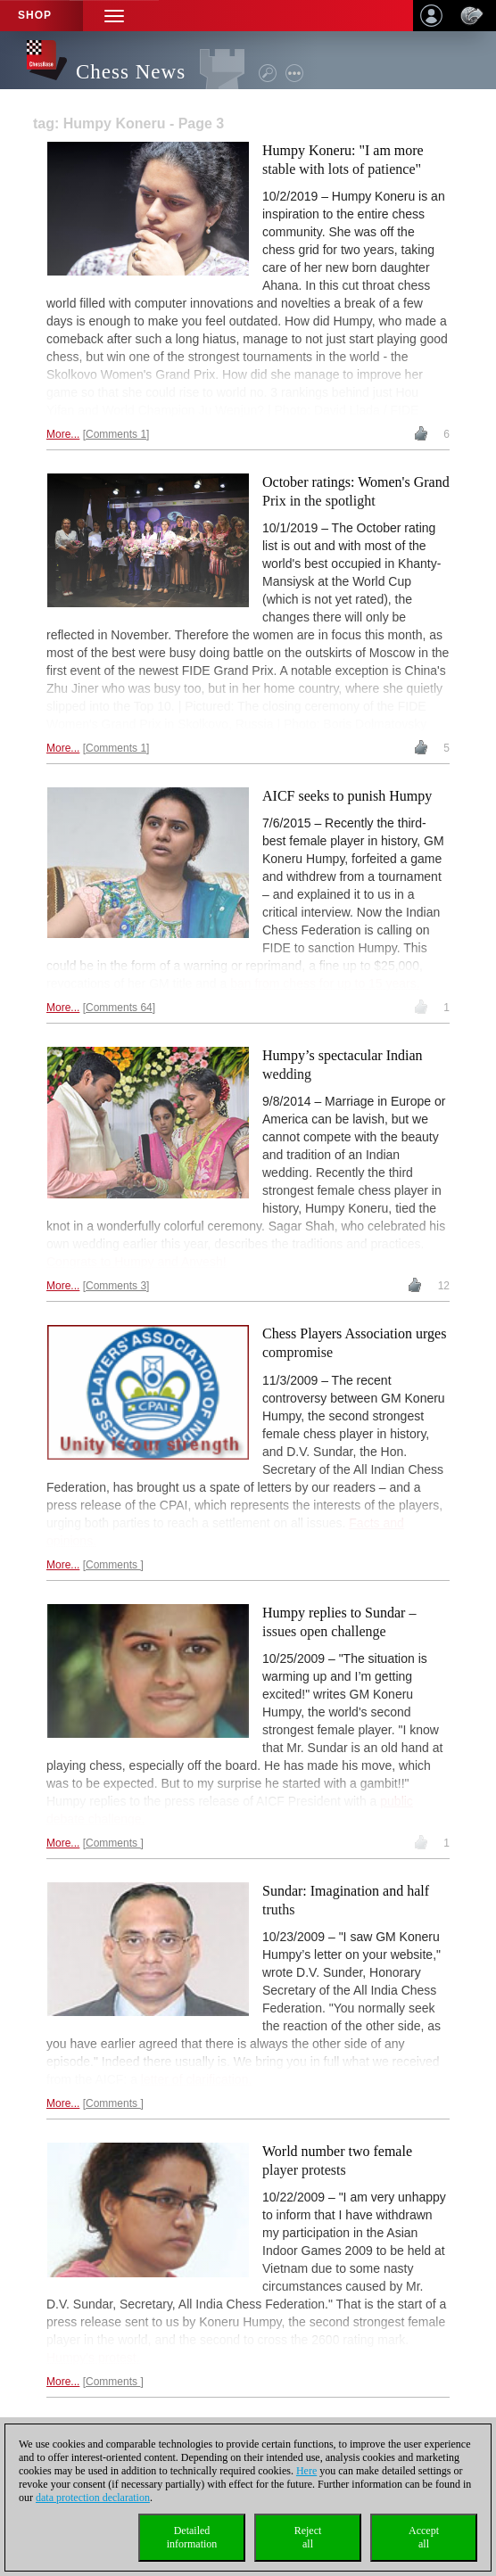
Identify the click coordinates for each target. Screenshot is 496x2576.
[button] (114, 15)
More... (62, 434)
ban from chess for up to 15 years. (324, 983)
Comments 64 (119, 1007)
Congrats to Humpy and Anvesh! (136, 1262)
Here (306, 2471)
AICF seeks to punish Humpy (347, 795)
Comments (113, 1565)
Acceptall (424, 2537)
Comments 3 (116, 1286)
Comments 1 (116, 434)
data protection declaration (93, 2497)
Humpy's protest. (93, 2357)
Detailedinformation (192, 2537)
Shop (35, 15)
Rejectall (308, 2537)
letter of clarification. (196, 2079)
